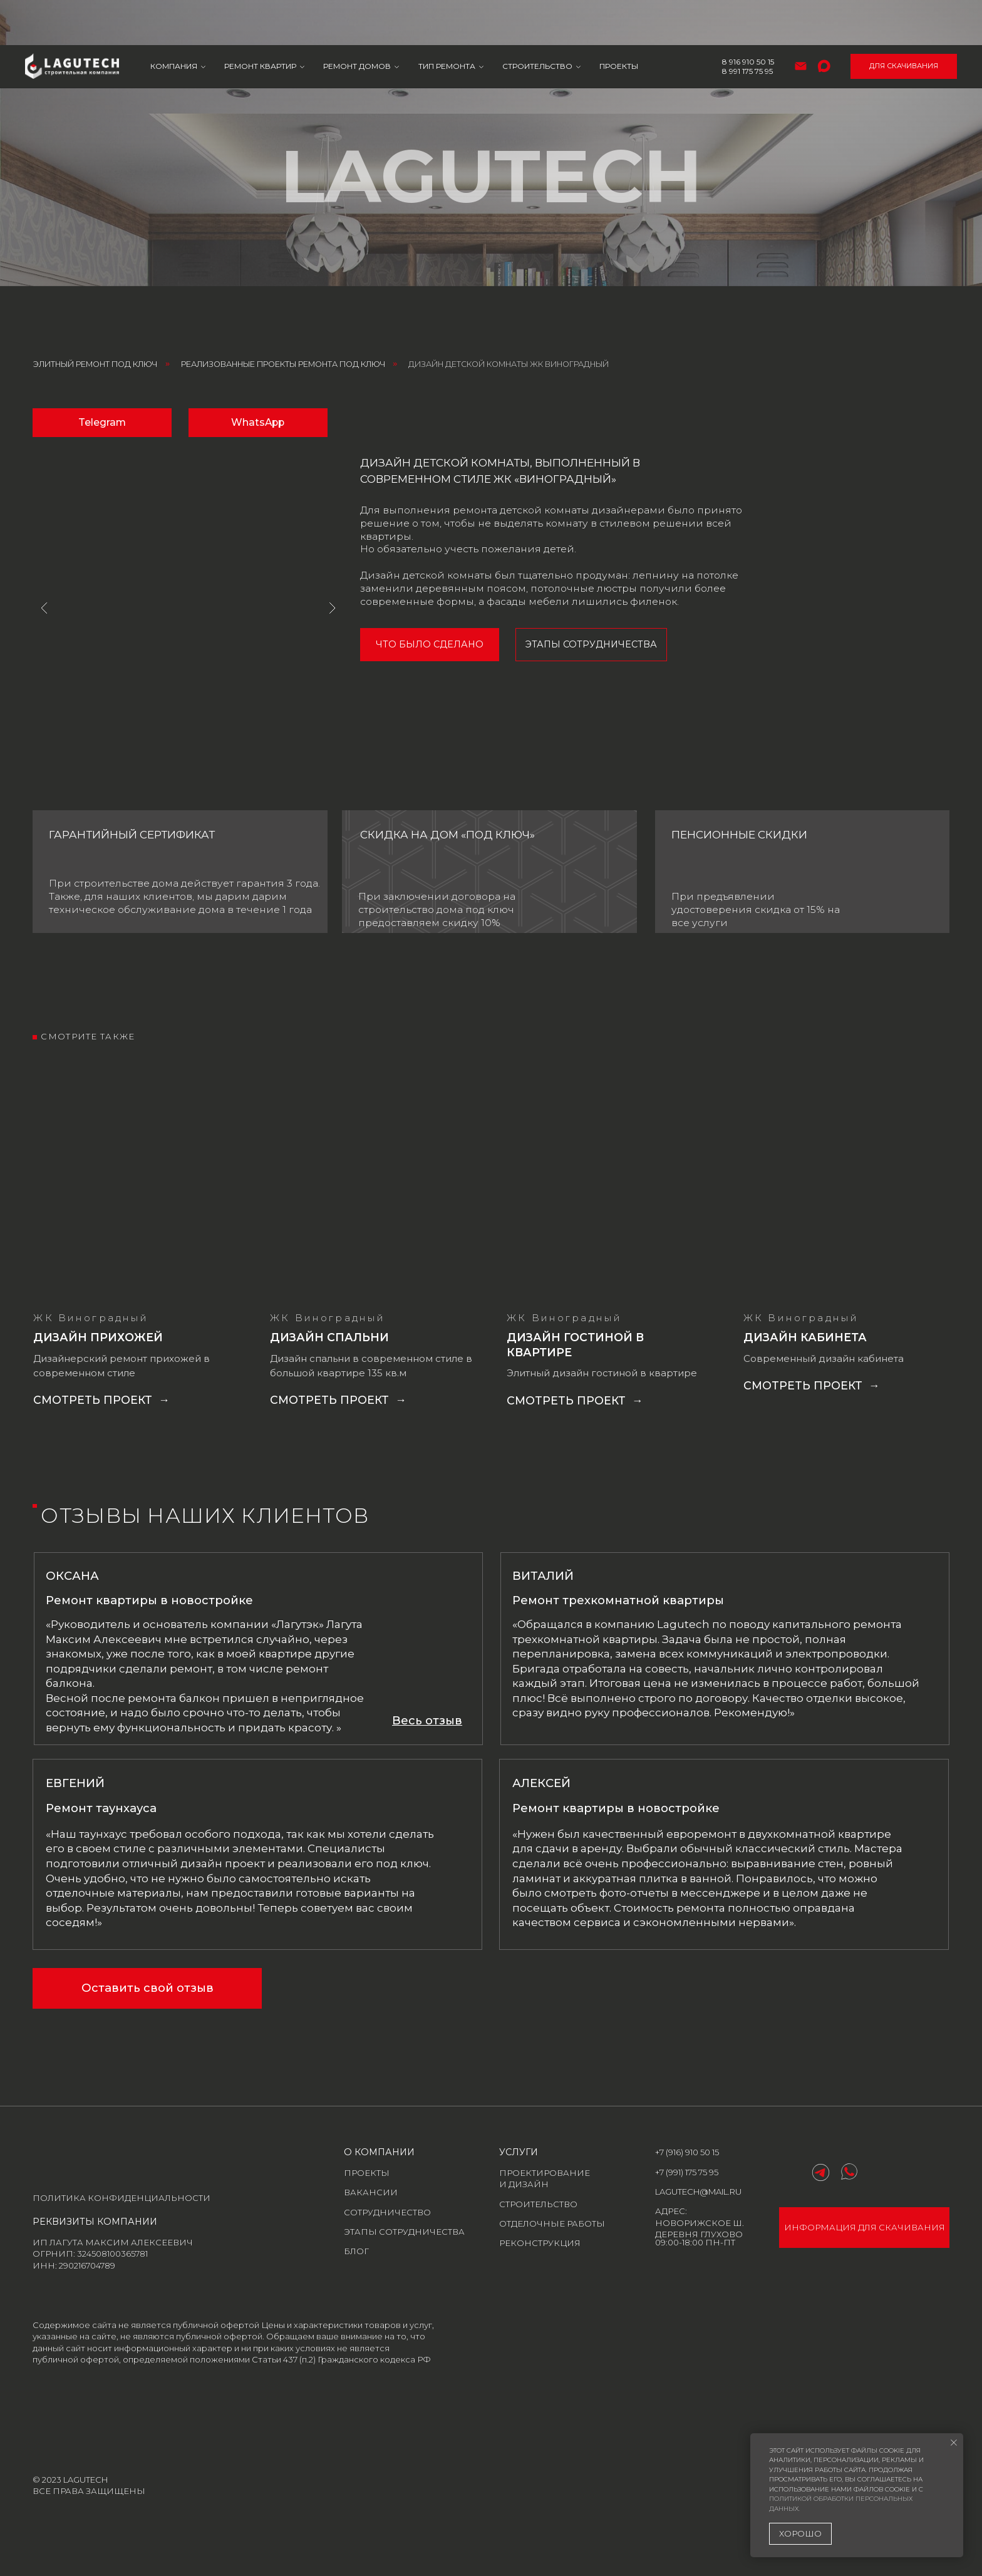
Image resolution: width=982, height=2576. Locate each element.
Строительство (537, 21)
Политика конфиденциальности (121, 2198)
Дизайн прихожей (98, 1337)
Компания (173, 21)
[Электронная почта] (801, 21)
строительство (538, 2204)
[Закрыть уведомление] (954, 2442)
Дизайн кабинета (805, 1337)
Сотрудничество (387, 2212)
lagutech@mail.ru (698, 2192)
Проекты (618, 21)
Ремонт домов (357, 21)
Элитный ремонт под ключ (95, 364)
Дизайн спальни (329, 1337)
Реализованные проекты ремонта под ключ (283, 364)
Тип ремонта (446, 21)
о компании (379, 2152)
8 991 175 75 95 (747, 26)
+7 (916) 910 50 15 (687, 2152)
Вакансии (371, 2192)
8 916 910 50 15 (748, 16)
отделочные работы (552, 2223)
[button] (427, 1720)
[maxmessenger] (824, 21)
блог (356, 2251)
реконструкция (540, 2243)
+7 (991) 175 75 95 (686, 2172)
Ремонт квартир (260, 21)
